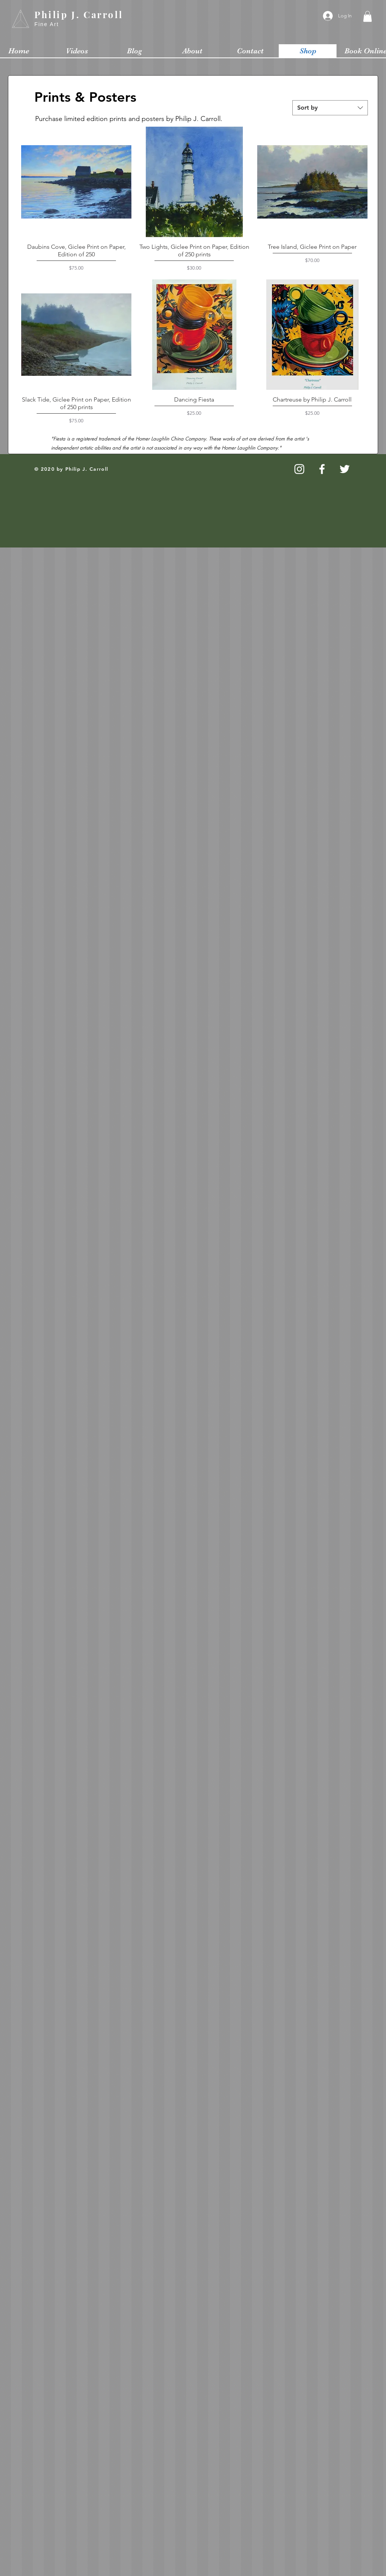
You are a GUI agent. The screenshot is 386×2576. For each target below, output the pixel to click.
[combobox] (330, 107)
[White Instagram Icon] (299, 469)
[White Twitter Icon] (344, 469)
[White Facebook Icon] (322, 469)
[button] (367, 16)
